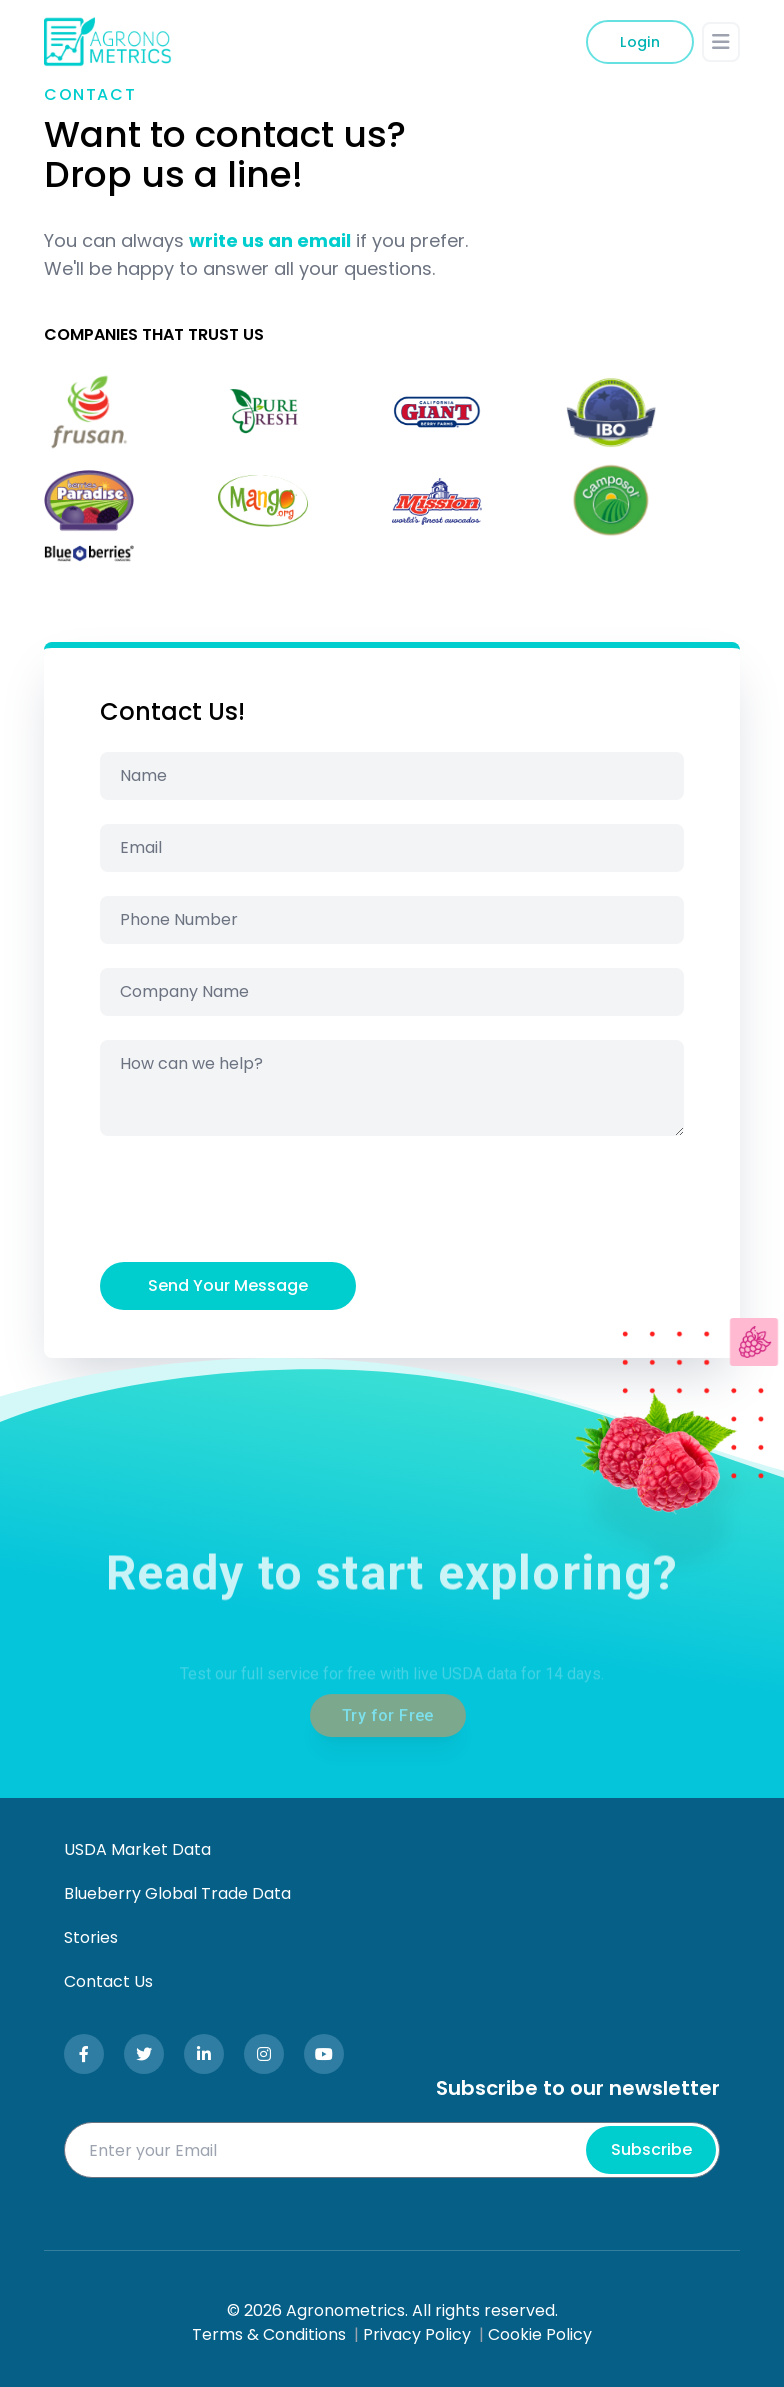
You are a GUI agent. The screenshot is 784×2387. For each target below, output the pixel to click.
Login (640, 42)
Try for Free (388, 1761)
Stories (91, 1937)
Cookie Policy (540, 2334)
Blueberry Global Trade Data (177, 1893)
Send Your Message (228, 1285)
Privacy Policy (417, 2334)
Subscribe (651, 2149)
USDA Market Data (137, 1849)
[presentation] (252, 1199)
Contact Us (108, 1981)
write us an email (270, 240)
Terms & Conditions (269, 2334)
